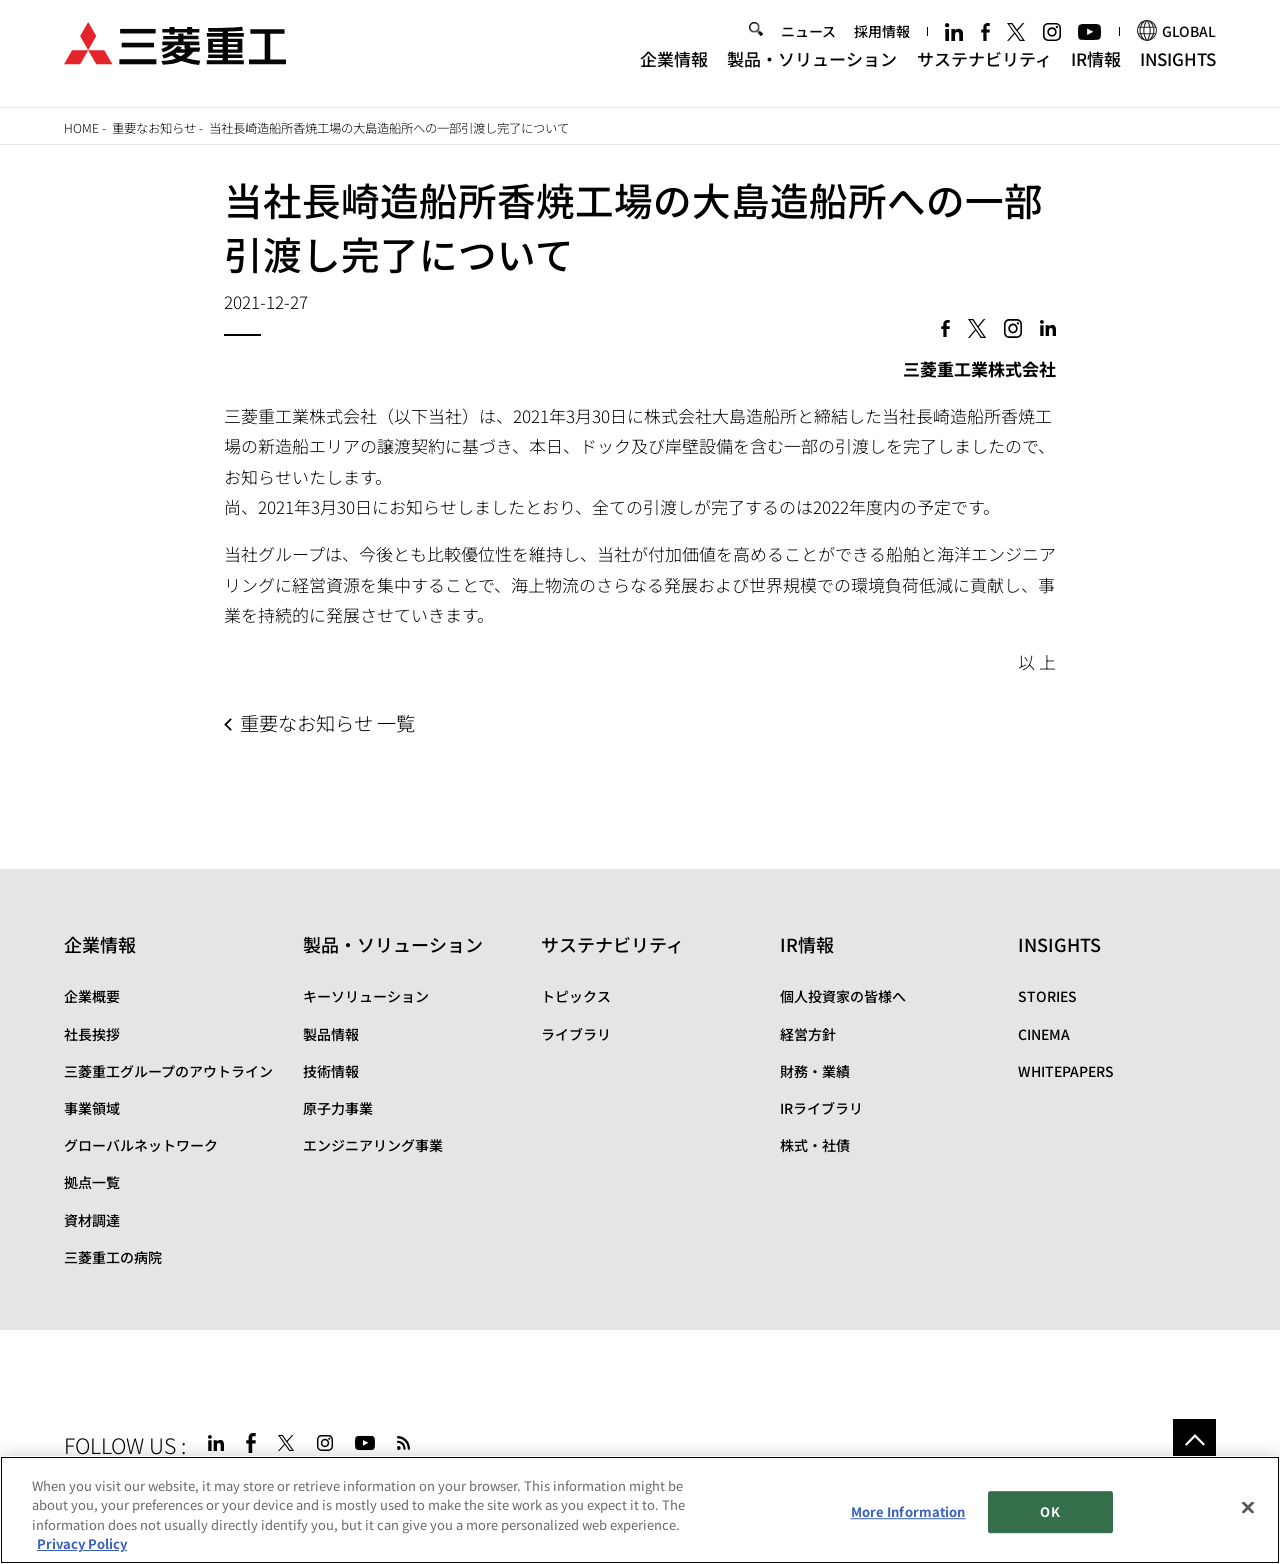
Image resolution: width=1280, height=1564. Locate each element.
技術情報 (331, 1071)
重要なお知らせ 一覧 (327, 723)
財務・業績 (815, 1071)
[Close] (1248, 1509)
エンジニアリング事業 (373, 1145)
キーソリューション (366, 996)
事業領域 (92, 1108)
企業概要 (92, 996)
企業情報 (674, 68)
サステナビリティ (984, 68)
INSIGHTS (1178, 68)
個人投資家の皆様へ (843, 996)
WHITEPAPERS (1066, 1071)
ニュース (808, 42)
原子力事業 (338, 1108)
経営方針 (808, 1034)
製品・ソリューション (812, 68)
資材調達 (92, 1220)
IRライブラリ (821, 1108)
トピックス (576, 996)
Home (81, 128)
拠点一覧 (92, 1182)
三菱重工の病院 (113, 1257)
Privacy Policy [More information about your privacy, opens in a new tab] (82, 1545)
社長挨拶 (92, 1034)
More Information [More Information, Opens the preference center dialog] (908, 1512)
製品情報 (331, 1034)
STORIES (1047, 996)
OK (1049, 1512)
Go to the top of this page (1194, 1440)
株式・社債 (815, 1145)
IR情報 (1096, 68)
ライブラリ (576, 1034)
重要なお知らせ (154, 128)
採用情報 (882, 42)
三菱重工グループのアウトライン (168, 1071)
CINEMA (1044, 1034)
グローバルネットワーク (141, 1145)
